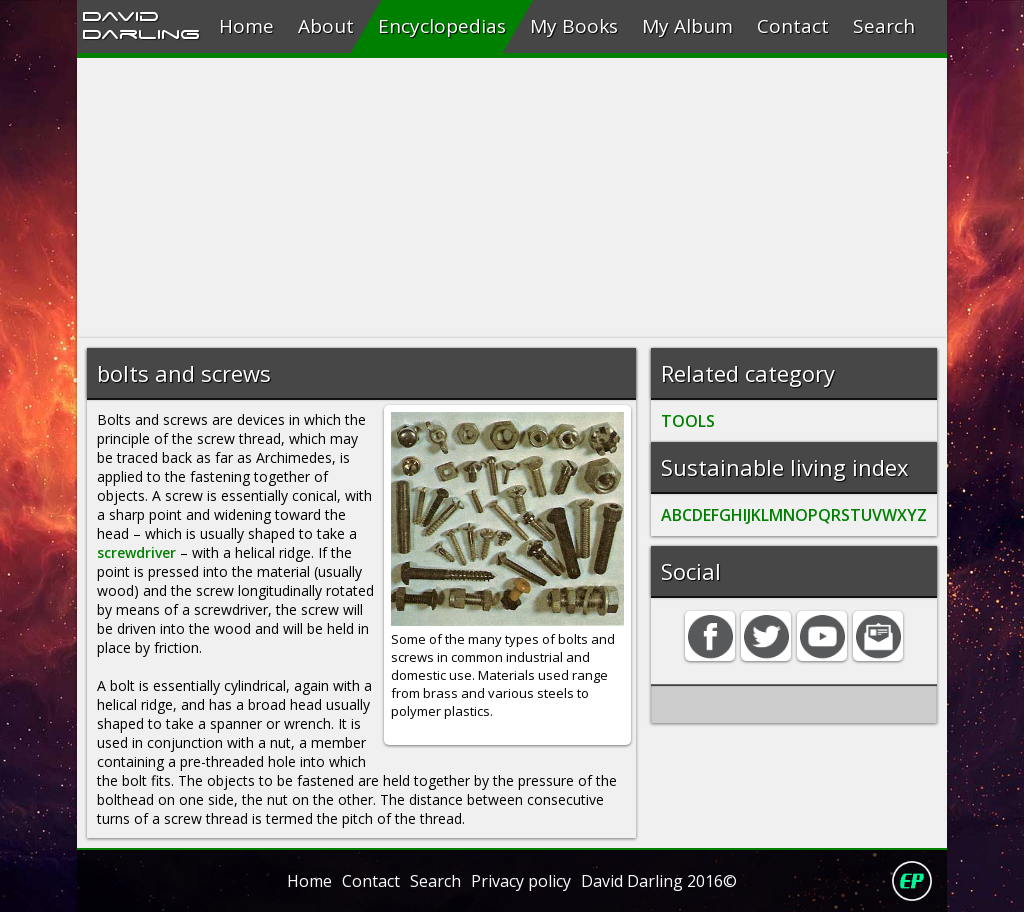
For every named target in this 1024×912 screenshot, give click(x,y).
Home (246, 26)
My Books (574, 26)
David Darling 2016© (659, 881)
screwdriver (136, 552)
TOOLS (688, 421)
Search (884, 26)
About (326, 26)
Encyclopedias (442, 26)
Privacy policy (521, 881)
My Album (687, 26)
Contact (793, 26)
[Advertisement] (512, 198)
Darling (141, 33)
